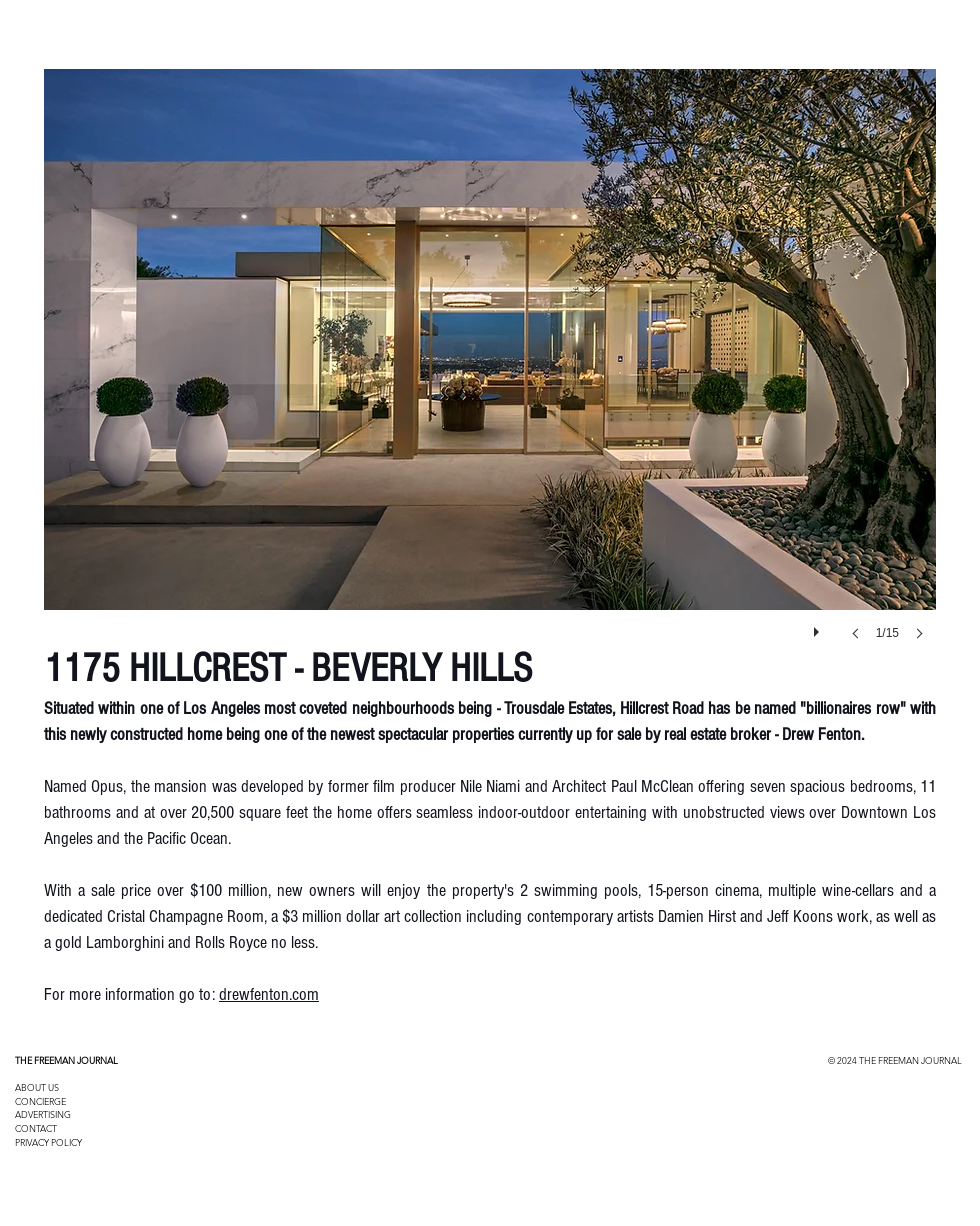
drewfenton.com (269, 994)
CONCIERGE (40, 1101)
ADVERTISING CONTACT (43, 1121)
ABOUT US (37, 1087)
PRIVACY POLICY (48, 1142)
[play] (819, 627)
